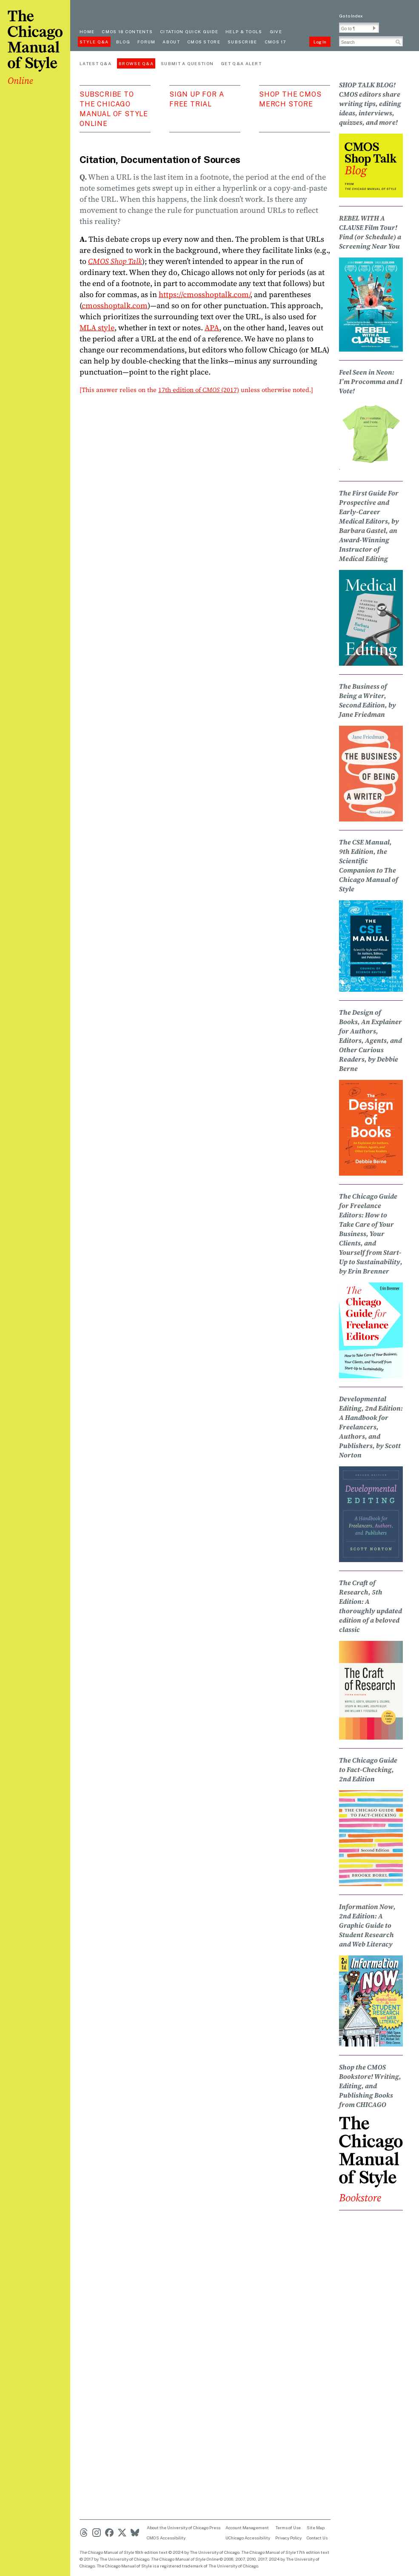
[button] (374, 28)
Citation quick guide (189, 31)
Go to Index (351, 15)
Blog (123, 41)
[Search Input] (371, 41)
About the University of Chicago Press (183, 2527)
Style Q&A (94, 41)
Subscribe (242, 41)
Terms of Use (288, 2527)
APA (212, 327)
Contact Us (317, 2537)
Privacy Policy (288, 2537)
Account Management (247, 2527)
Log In (320, 41)
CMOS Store (203, 41)
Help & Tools (243, 31)
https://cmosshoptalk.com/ (204, 294)
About (171, 41)
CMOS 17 (275, 41)
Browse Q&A (136, 63)
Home (87, 31)
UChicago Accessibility (247, 2537)
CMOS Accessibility (166, 2537)
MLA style (97, 327)
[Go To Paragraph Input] (359, 28)
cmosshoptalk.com (115, 305)
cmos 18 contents (127, 31)
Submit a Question (187, 63)
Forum (146, 41)
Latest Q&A (95, 63)
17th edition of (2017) (198, 389)
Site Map (316, 2527)
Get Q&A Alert (241, 63)
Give (276, 31)
